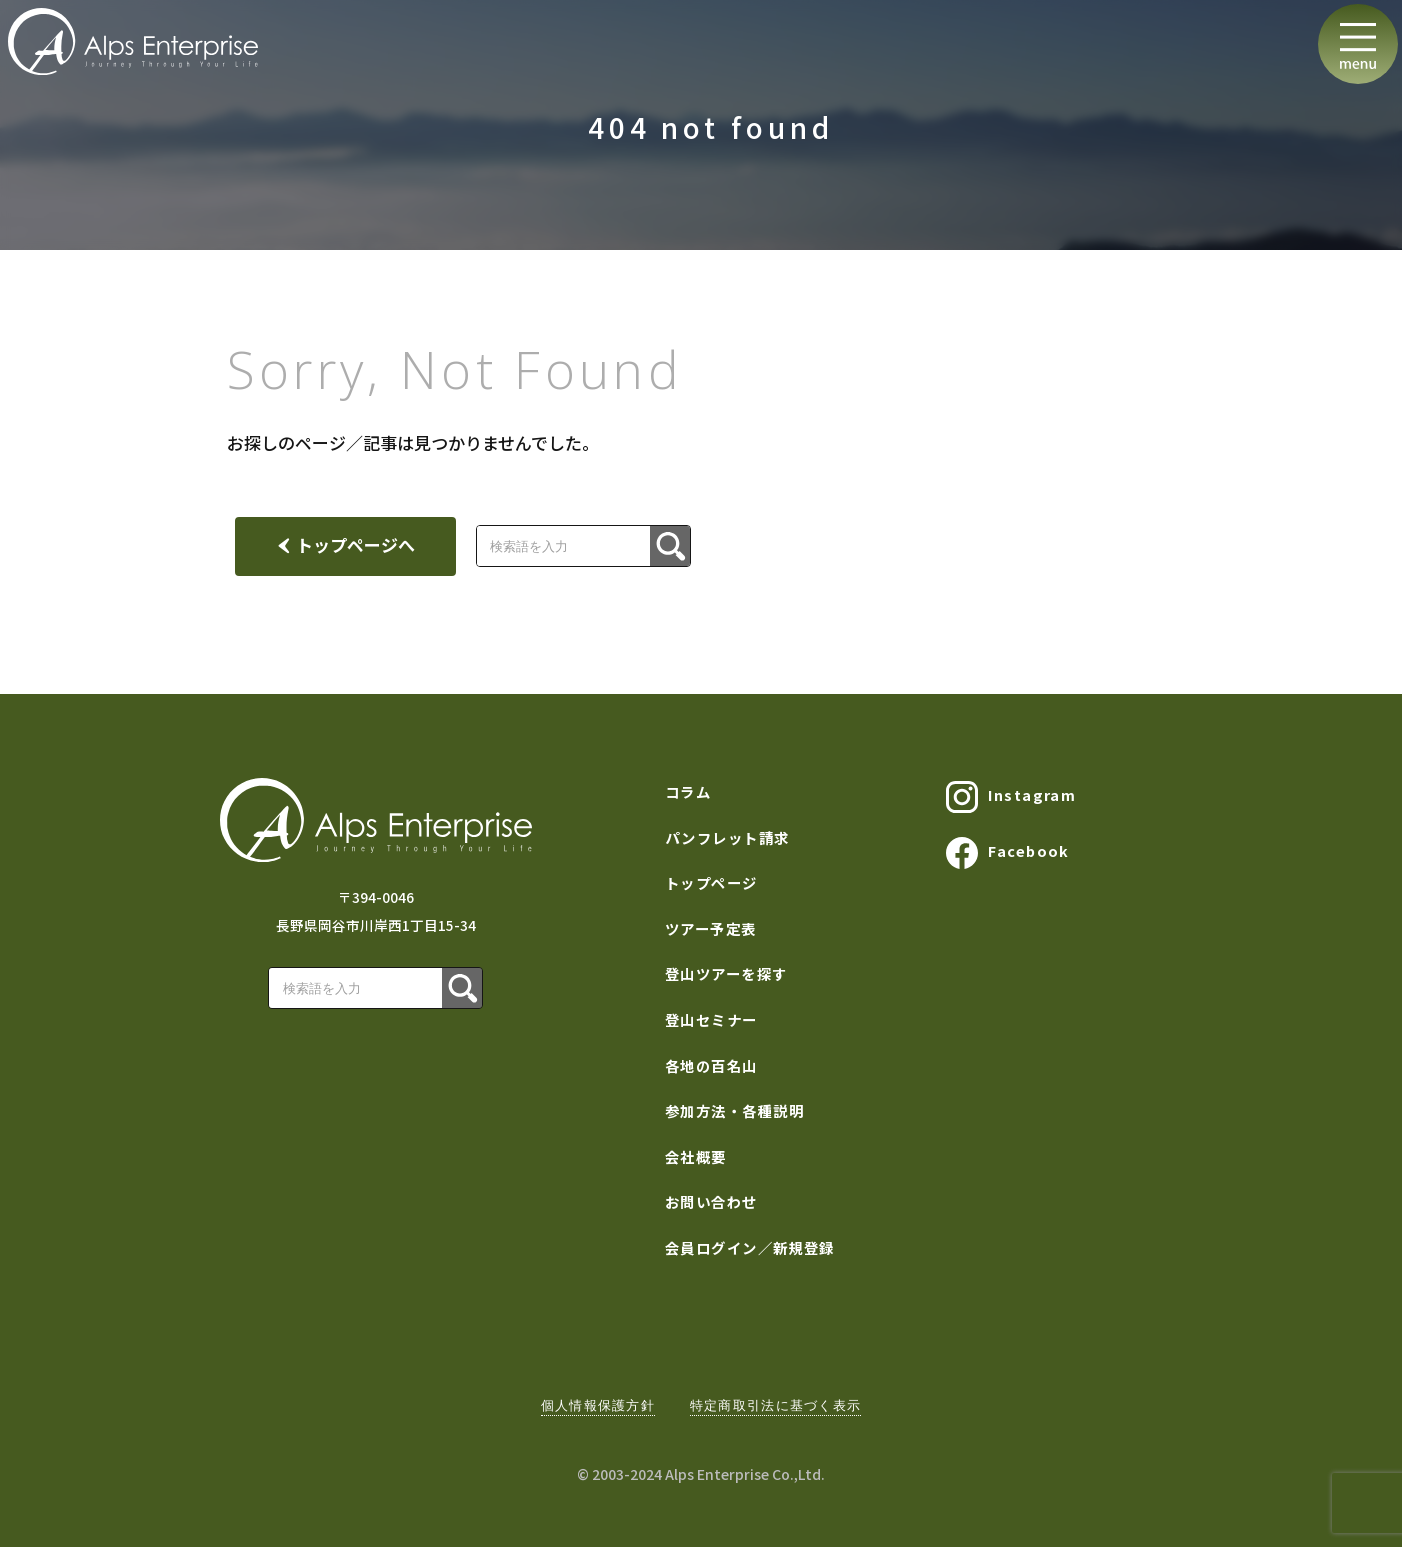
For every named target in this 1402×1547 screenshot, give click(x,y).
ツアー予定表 (711, 928)
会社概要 (696, 1156)
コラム (688, 791)
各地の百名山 (711, 1065)
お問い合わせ (711, 1201)
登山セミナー (711, 1019)
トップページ (711, 882)
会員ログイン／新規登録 (750, 1247)
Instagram (1011, 797)
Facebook (1008, 853)
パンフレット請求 (727, 837)
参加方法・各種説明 (734, 1110)
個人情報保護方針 (598, 1405)
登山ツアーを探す (726, 973)
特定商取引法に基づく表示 (775, 1405)
